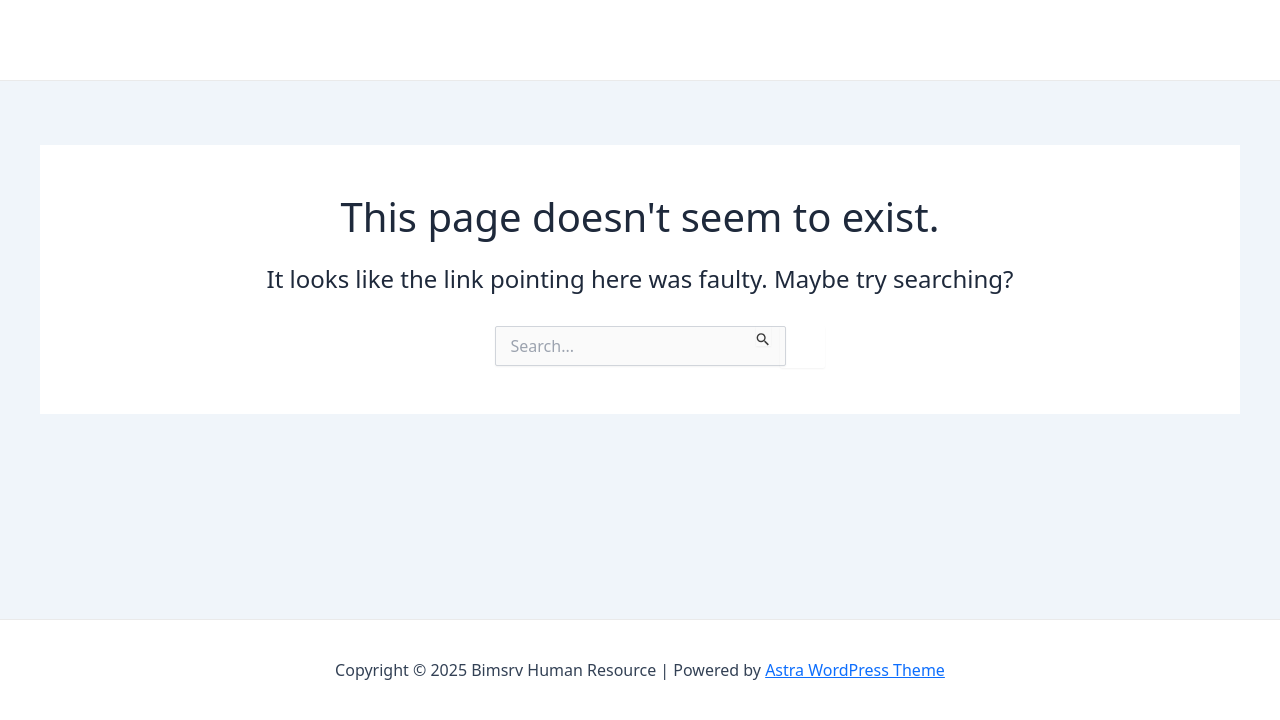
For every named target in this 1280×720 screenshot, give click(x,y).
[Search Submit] (763, 336)
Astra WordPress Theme (855, 670)
